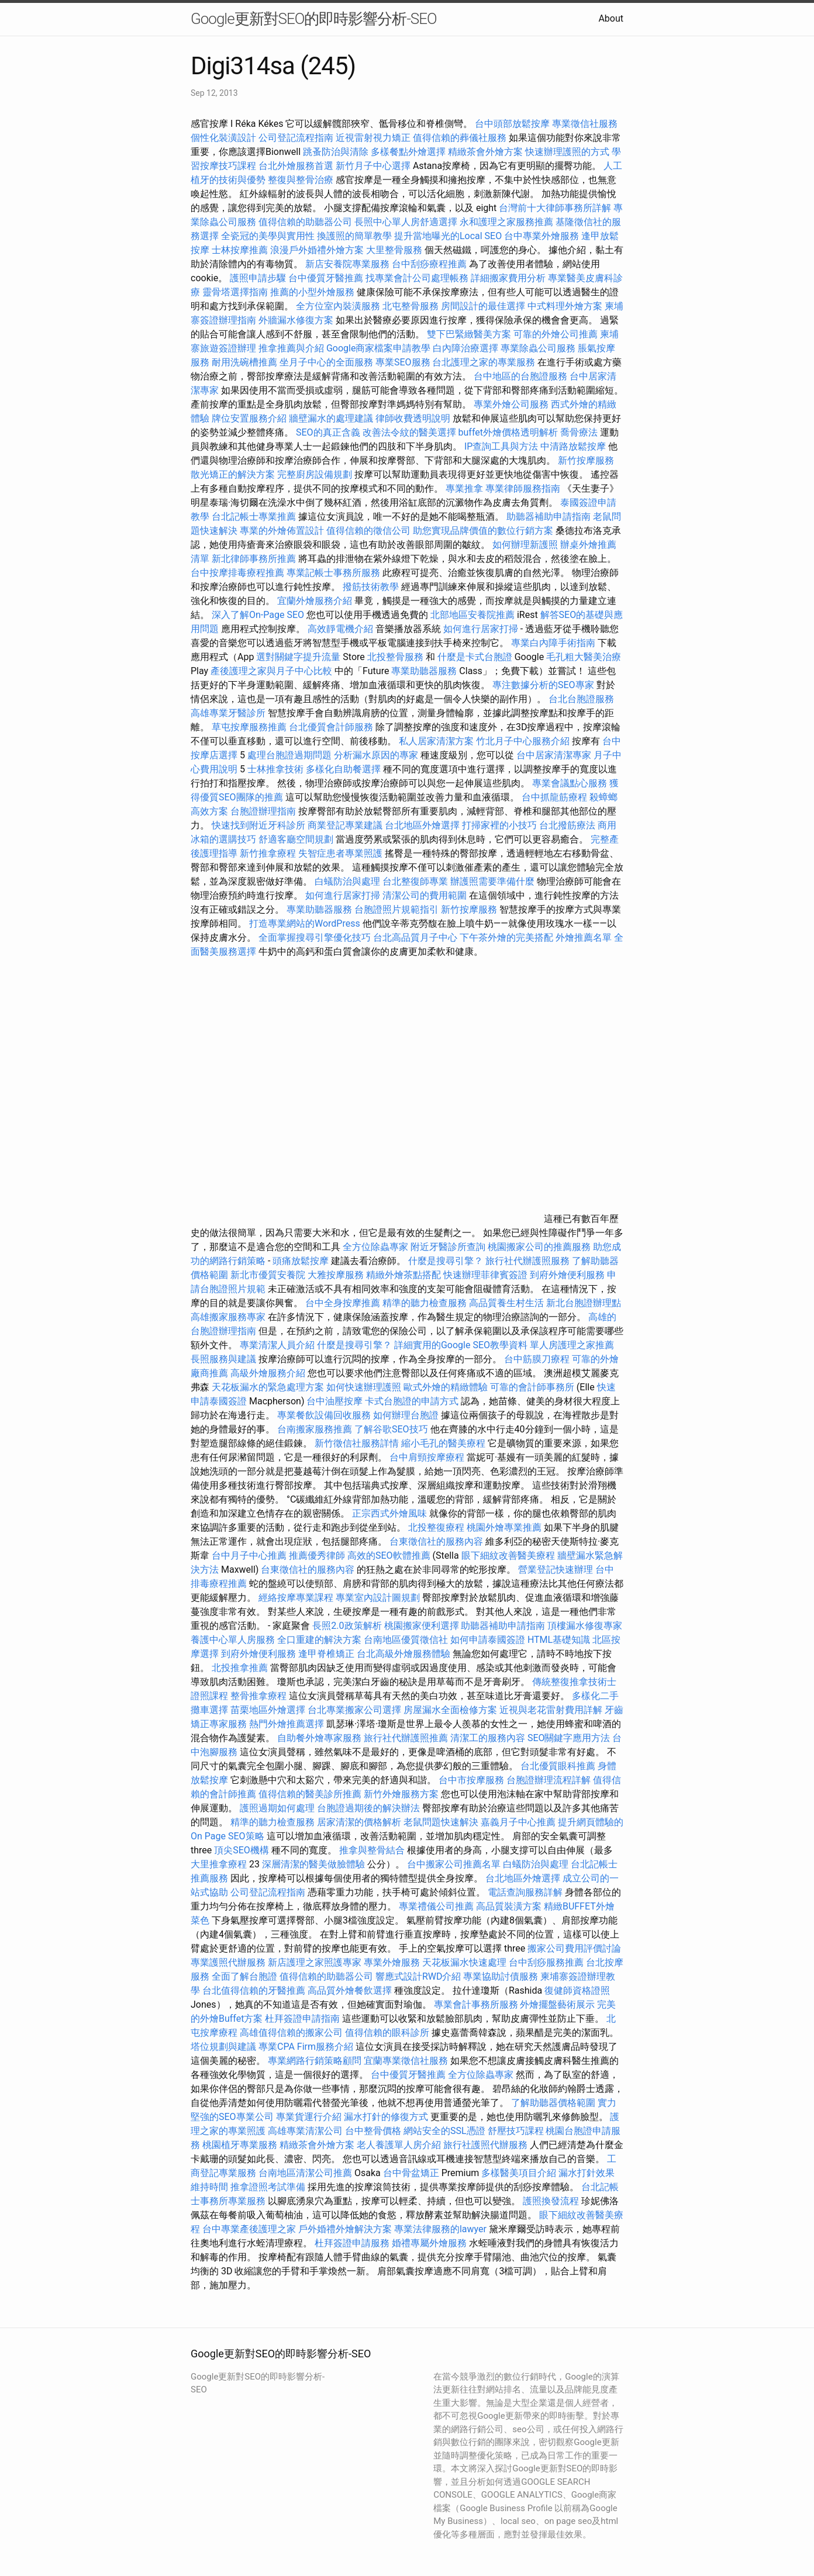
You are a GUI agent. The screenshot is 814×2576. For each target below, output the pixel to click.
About (610, 18)
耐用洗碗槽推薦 (244, 362)
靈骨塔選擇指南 (235, 292)
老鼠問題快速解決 (440, 1822)
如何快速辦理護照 (363, 1387)
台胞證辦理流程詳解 (548, 1780)
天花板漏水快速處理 (464, 1962)
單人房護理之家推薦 (572, 1345)
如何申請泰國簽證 (487, 1639)
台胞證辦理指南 (263, 811)
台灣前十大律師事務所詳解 (555, 207)
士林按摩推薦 (240, 249)
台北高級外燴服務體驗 (405, 1653)
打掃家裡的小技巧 (499, 825)
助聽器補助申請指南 (548, 516)
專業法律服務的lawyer (440, 2229)
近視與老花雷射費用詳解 (550, 1709)
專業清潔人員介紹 (277, 1345)
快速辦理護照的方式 (567, 151)
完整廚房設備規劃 (314, 474)
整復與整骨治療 (300, 179)
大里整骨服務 (395, 249)
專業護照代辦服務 (228, 1962)
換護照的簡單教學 (354, 235)
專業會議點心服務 (569, 783)
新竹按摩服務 (586, 460)
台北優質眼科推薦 (557, 1766)
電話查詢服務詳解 (525, 1892)
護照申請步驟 (258, 278)
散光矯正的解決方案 (233, 474)
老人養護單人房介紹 (399, 2144)
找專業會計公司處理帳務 (416, 278)
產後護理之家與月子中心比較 (271, 670)
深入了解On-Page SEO (258, 614)
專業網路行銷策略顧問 (314, 2060)
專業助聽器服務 (424, 670)
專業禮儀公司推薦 (436, 1906)
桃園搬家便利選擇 (421, 1625)
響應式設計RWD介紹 (418, 1976)
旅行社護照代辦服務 (485, 2144)
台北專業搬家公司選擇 (354, 1709)
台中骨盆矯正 (412, 2172)
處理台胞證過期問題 (289, 755)
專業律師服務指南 (522, 488)
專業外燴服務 (392, 1962)
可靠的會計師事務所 (532, 1387)
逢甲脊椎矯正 (327, 1653)
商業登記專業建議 (345, 825)
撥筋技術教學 (372, 586)
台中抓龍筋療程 (555, 797)
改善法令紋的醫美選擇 (409, 432)
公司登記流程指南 (295, 137)
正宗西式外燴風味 (390, 1513)
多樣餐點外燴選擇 (408, 151)
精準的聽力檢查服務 (424, 1302)
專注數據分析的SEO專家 (543, 684)
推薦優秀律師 (317, 1555)
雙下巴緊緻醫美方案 (469, 334)
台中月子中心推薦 (249, 1555)
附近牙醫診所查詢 (448, 1246)
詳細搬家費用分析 (508, 278)
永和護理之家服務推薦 (506, 221)
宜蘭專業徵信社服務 (406, 2060)
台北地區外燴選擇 (422, 825)
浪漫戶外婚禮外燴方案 (318, 249)
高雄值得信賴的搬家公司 (291, 2032)
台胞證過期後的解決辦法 (368, 1808)
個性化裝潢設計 (223, 137)
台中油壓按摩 (335, 1401)
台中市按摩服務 (472, 1780)
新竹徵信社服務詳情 (357, 1443)
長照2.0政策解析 (346, 1625)
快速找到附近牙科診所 (258, 825)
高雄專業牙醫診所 (228, 713)
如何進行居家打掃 (480, 628)
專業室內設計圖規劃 (378, 1597)
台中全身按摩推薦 (343, 1302)
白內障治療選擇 (465, 348)
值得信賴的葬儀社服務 (459, 137)
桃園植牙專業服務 (239, 2144)
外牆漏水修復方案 (295, 320)
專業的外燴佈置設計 (282, 530)
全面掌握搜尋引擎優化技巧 (314, 937)
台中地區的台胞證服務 (520, 376)
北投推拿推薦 (240, 1667)
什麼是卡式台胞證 (474, 656)
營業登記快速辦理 (555, 1569)
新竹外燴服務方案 (401, 1794)
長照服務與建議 (223, 1359)
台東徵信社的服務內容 (436, 1541)
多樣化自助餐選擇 (343, 769)
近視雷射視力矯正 (373, 137)
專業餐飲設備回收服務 (324, 1415)
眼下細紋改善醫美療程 (508, 1555)
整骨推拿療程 (258, 1695)
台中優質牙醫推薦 (325, 278)
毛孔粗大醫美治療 (583, 656)
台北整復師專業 (415, 881)
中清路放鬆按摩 (574, 446)
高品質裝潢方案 (508, 1906)
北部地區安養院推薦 (472, 614)
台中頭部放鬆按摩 (513, 123)
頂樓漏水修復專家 (584, 1625)
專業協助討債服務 (500, 1976)
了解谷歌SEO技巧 (391, 1429)
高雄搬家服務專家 (228, 1316)
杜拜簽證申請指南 (302, 2018)
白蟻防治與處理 (347, 881)
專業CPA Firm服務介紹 (305, 2046)
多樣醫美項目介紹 (518, 2172)
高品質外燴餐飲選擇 (351, 1990)
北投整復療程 (436, 1527)
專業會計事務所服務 (476, 2004)
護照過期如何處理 (277, 1808)
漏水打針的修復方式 (386, 2116)
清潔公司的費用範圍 (424, 895)
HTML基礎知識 (558, 1639)
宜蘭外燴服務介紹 (314, 600)
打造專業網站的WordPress (304, 923)
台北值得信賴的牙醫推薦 (253, 1990)
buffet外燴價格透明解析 (508, 432)
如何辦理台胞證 (406, 1415)
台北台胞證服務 (581, 699)
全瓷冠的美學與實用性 (268, 235)
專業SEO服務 (402, 362)
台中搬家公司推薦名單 (454, 1864)
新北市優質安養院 (267, 1274)
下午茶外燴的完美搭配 (506, 937)
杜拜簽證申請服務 (352, 2243)
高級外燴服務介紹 (267, 1373)
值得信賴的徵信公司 (368, 530)
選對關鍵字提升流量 (298, 656)
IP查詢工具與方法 (501, 446)
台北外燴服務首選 (297, 165)
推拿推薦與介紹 (291, 348)
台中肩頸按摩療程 (428, 1457)
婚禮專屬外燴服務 (430, 2243)
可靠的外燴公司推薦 (555, 334)
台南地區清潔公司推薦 (305, 2172)
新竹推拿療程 (268, 853)
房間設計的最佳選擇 (483, 306)
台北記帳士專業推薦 (254, 516)
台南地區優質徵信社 (406, 1639)
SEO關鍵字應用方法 (568, 1737)
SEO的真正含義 (328, 432)
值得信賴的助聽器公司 (305, 221)
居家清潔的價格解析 (359, 1822)
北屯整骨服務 (411, 306)
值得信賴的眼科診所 (387, 2032)
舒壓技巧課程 (517, 2130)
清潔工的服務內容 (487, 1737)
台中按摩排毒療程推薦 (239, 572)
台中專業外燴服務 (541, 235)
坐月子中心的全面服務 (326, 362)
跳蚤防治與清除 (335, 151)
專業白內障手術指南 (553, 642)
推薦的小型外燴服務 (312, 292)
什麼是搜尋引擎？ (445, 1260)
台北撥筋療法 (567, 825)
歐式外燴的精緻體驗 (445, 1387)
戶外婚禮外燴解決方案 (345, 2229)
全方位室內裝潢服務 (338, 306)
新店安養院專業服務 (347, 264)
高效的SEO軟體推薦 (388, 1555)
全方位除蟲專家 (375, 1246)
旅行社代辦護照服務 (527, 1260)
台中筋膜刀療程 (538, 1359)
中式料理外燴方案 (566, 306)
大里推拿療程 (220, 1864)
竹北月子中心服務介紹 (523, 741)
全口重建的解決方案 (319, 1639)
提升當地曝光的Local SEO (448, 235)
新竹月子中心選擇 (373, 165)
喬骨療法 (579, 432)
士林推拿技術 (275, 769)
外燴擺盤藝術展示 (557, 2004)
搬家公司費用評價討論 (574, 1948)
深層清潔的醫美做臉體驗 (313, 1864)
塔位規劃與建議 (223, 2046)
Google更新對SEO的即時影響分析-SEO (314, 18)
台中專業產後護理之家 (249, 2229)
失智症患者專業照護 (340, 853)
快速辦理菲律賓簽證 (485, 1274)
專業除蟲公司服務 (538, 348)
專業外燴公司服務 (512, 404)
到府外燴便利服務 (567, 1274)
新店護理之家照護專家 (314, 1962)
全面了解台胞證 (244, 1976)
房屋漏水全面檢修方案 (450, 1709)
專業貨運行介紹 (309, 2116)
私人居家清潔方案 (436, 741)
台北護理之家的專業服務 (483, 362)
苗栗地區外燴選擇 (267, 1709)
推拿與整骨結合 (372, 1850)
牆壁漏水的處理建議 (331, 418)
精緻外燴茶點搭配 (403, 1274)
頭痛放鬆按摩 (302, 1260)
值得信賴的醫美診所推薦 (309, 1794)
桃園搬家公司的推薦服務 (539, 1246)
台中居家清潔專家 (553, 755)
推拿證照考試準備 (269, 2186)
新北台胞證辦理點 (583, 1302)
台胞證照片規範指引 (396, 909)
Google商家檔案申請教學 (378, 348)
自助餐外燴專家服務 (319, 1737)
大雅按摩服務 (337, 1274)
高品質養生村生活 (506, 1302)
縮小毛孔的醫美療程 (443, 1443)
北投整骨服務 (395, 656)
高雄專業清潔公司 (305, 2130)
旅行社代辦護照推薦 (406, 1737)
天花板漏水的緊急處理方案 (268, 1387)
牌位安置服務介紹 (249, 418)
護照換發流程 (551, 2200)
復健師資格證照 (577, 1990)
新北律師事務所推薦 (254, 558)
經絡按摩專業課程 (297, 1597)
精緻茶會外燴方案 (485, 151)
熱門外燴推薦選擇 (287, 1723)
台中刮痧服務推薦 (547, 1962)
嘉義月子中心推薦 (518, 1822)
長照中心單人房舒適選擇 (405, 221)
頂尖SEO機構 (241, 1850)
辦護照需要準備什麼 (492, 881)
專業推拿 (464, 488)
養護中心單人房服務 (233, 1639)
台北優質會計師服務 (331, 727)
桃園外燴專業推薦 (504, 1527)
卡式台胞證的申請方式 (411, 1401)
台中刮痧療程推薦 (430, 264)
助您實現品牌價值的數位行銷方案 (483, 530)
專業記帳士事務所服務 (333, 572)
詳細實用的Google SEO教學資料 (460, 1345)
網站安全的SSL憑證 (444, 2130)
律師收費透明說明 (412, 418)
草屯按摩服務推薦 (250, 727)
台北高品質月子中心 (415, 937)
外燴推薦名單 (584, 937)
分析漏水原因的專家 (376, 755)
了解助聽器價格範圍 (553, 2102)
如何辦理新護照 (525, 544)
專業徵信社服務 (585, 123)
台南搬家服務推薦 (314, 1429)
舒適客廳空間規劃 (295, 839)
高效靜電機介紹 (340, 628)
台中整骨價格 (374, 2130)
